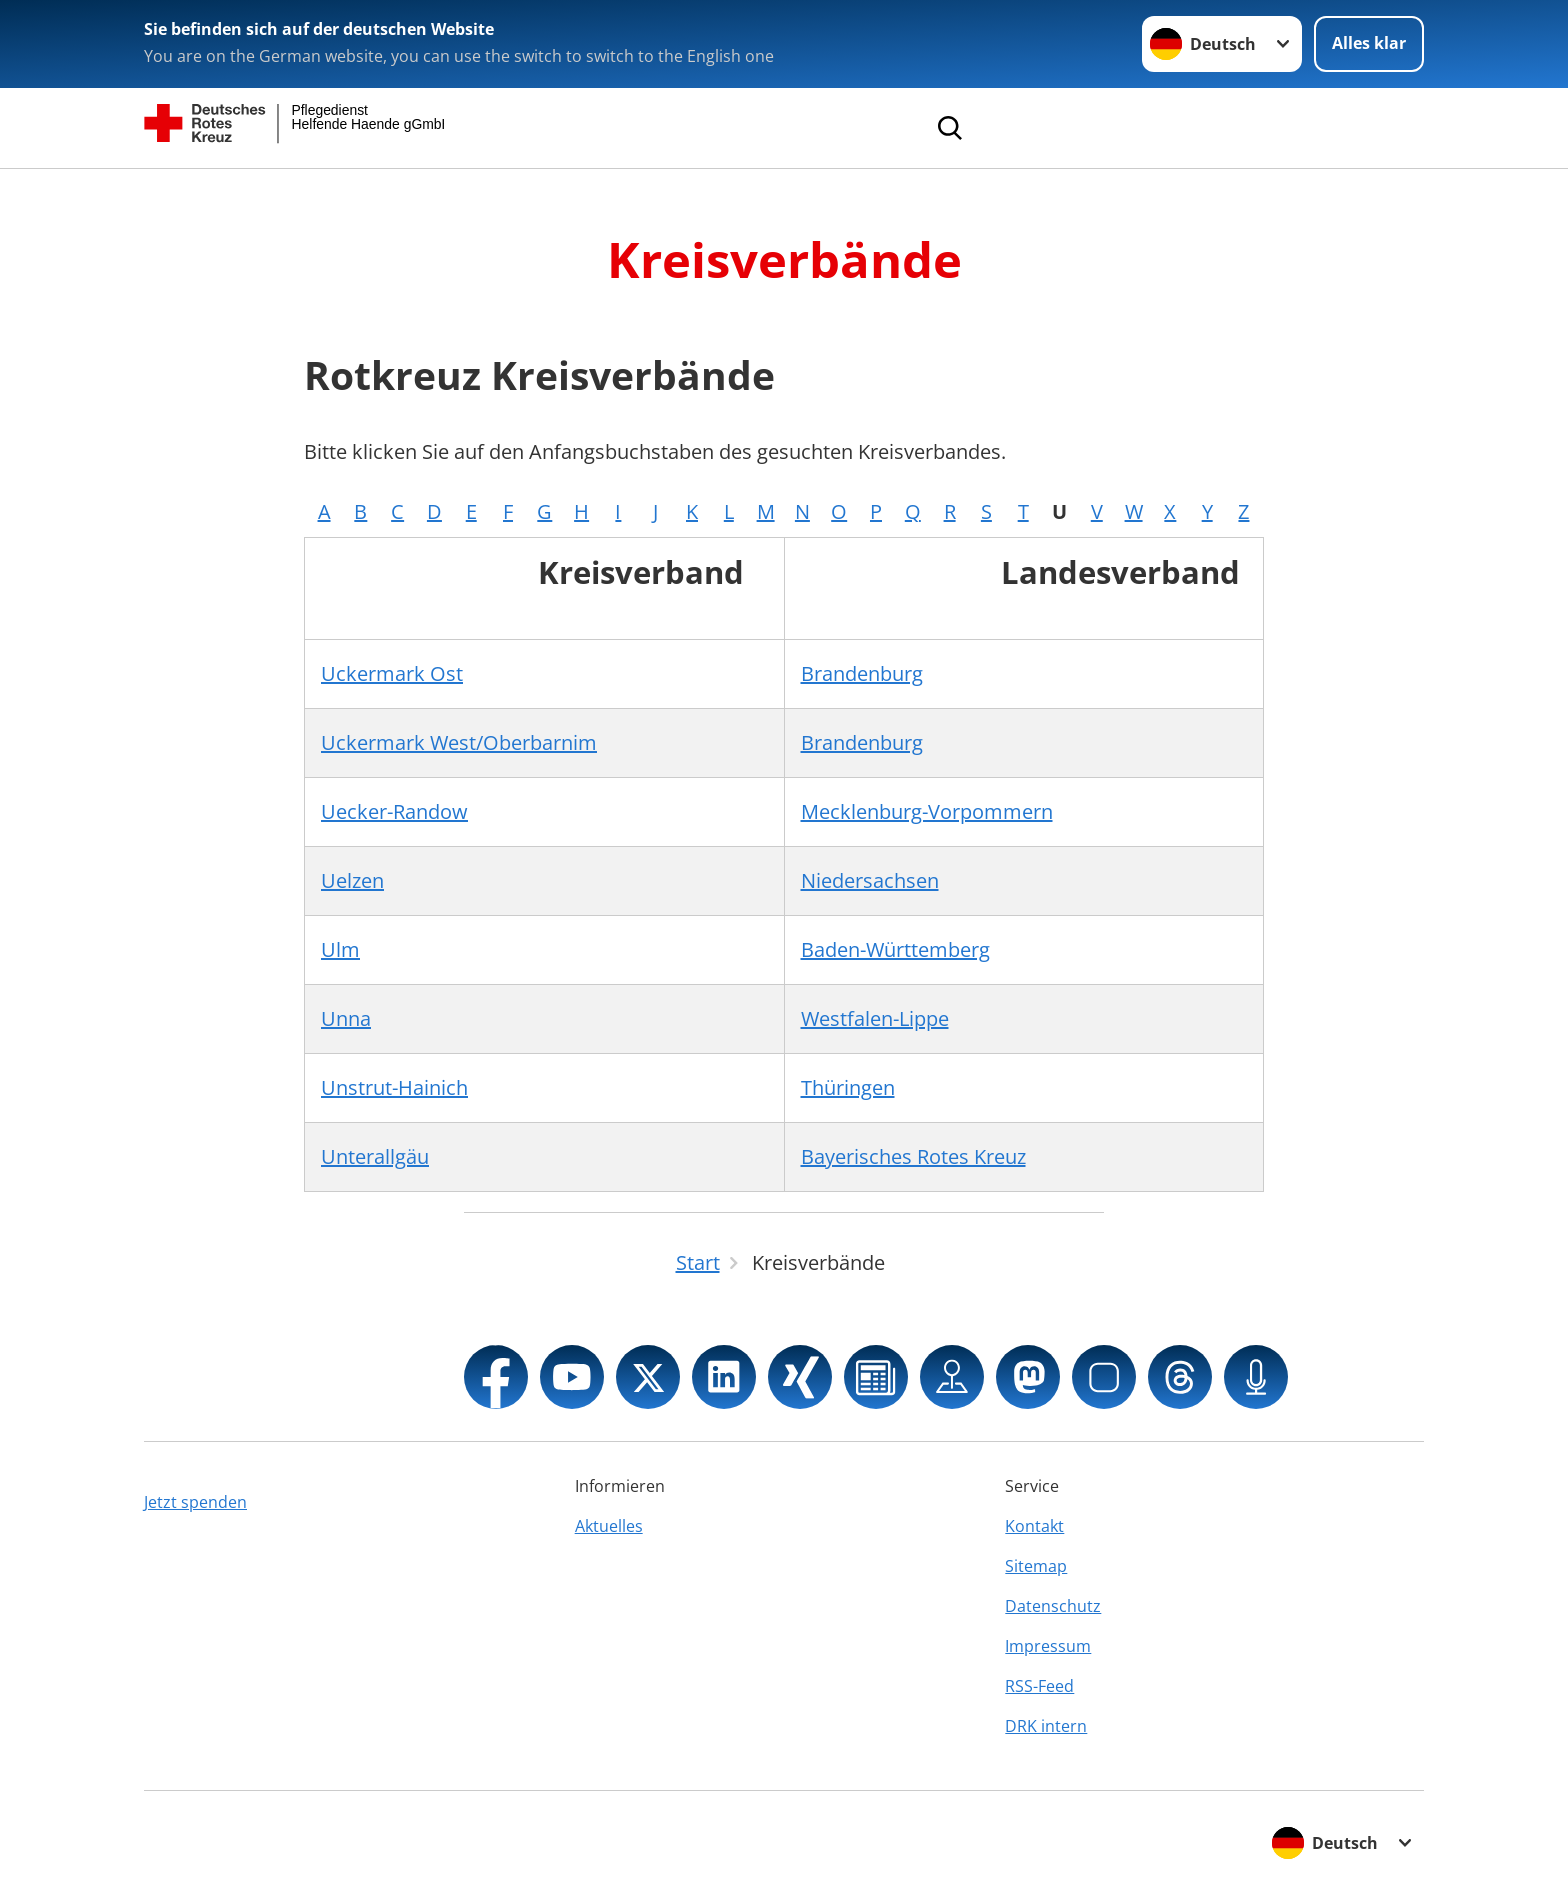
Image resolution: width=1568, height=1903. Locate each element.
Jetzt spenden (195, 1502)
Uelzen (352, 880)
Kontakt (1034, 1526)
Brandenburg (862, 673)
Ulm (340, 949)
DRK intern (1046, 1726)
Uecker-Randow (394, 811)
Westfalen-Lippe (875, 1018)
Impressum (1048, 1646)
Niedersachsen (870, 880)
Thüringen (848, 1087)
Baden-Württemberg (895, 949)
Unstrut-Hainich (394, 1087)
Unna (346, 1018)
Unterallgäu (375, 1156)
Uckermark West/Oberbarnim (459, 742)
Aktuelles (609, 1526)
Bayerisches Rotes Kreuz (913, 1156)
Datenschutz (1053, 1606)
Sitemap (1036, 1566)
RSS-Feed (1039, 1686)
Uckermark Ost (392, 673)
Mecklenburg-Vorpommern (927, 811)
